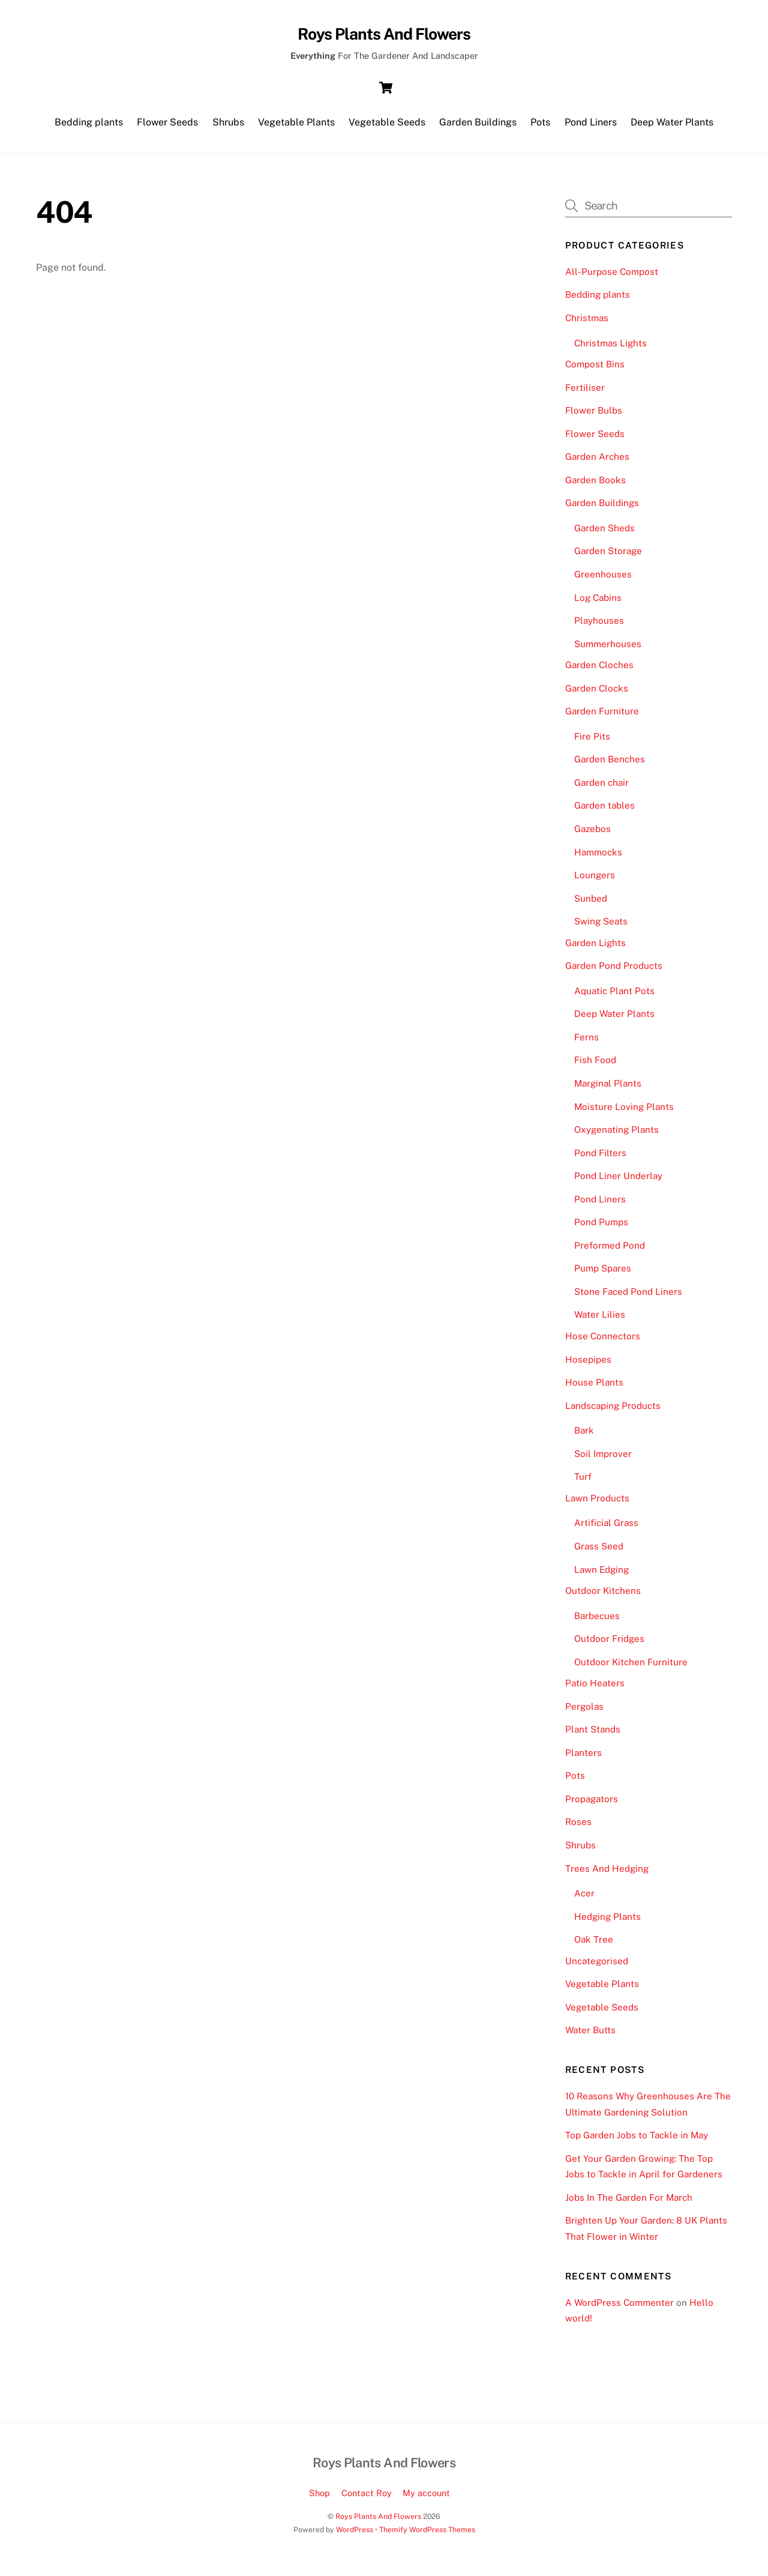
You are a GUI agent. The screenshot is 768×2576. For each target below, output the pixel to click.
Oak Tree (593, 1945)
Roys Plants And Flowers (378, 2521)
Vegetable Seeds (387, 126)
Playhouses (599, 626)
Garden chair (601, 788)
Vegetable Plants (296, 126)
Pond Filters (600, 1159)
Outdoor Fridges (609, 1644)
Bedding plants (89, 126)
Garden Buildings (478, 126)
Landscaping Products (613, 1412)
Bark (584, 1436)
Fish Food (595, 1066)
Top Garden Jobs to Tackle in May (636, 2141)
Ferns (586, 1043)
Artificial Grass (606, 1529)
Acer (584, 1899)
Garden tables (604, 811)
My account (426, 2499)
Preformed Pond (609, 1251)
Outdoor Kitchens (603, 1596)
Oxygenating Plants (616, 1135)
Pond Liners (591, 126)
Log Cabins (598, 603)
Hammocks (598, 857)
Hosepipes (588, 1365)
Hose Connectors (602, 1342)
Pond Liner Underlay (618, 1182)
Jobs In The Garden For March (628, 2203)
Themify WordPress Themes (427, 2535)
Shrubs (228, 126)
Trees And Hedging (607, 1874)
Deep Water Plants (672, 126)
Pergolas (584, 1712)
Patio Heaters (595, 1689)
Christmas (586, 324)
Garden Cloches (599, 671)
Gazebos (592, 835)
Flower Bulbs (593, 416)
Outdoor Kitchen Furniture (631, 1668)
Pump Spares (602, 1274)
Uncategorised (596, 1967)
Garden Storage (608, 557)
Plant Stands (592, 1735)
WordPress (354, 2535)
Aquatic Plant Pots (614, 997)
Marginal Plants (607, 1089)
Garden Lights (595, 949)
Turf (583, 1482)
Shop (319, 2499)
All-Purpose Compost (611, 278)
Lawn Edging (601, 1575)
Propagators (591, 1805)
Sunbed (590, 904)
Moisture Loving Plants (624, 1112)
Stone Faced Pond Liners (628, 1298)
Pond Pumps (601, 1228)
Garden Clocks (596, 694)
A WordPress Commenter (619, 2308)
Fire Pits (592, 742)
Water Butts (590, 2036)
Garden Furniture (602, 717)
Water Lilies (599, 1320)
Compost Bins (595, 370)
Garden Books (595, 486)
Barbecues (597, 1621)
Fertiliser (585, 393)
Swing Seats (601, 927)
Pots (540, 126)
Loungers (594, 881)
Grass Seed (598, 1552)
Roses (578, 1828)
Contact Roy (366, 2499)
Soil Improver (603, 1460)
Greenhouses (603, 580)
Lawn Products (597, 1504)
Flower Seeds (167, 126)
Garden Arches (597, 462)
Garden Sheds (604, 534)
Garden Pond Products (613, 972)
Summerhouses (607, 649)
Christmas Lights (610, 348)
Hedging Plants (607, 1922)
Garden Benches (609, 765)
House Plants (594, 1388)
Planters (583, 1759)
